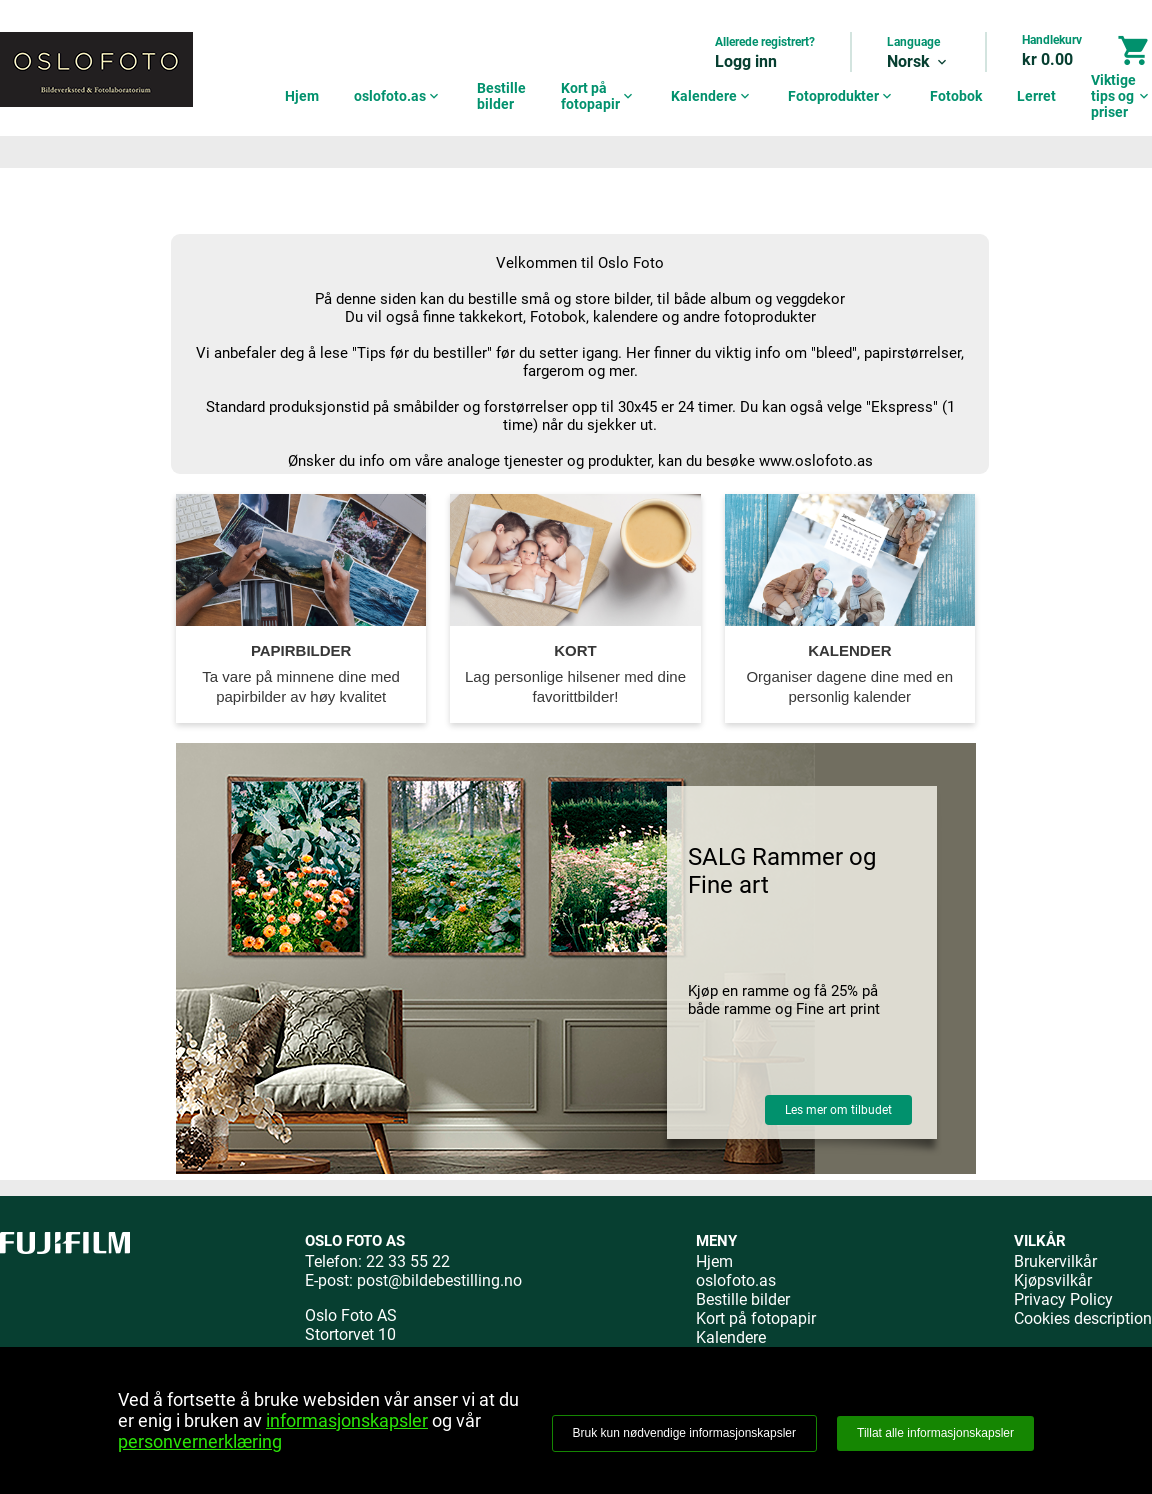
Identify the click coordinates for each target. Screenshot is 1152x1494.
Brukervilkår (1055, 1261)
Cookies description (1083, 1318)
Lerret (1036, 96)
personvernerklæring (200, 1441)
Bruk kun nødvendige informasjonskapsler (684, 1433)
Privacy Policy (1063, 1299)
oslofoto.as (398, 96)
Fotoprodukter (841, 96)
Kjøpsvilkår (1053, 1280)
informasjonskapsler (347, 1420)
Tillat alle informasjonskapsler (935, 1433)
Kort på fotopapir (598, 96)
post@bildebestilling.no (439, 1280)
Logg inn (746, 61)
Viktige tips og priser (1121, 96)
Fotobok (956, 96)
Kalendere (712, 96)
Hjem (302, 96)
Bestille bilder (501, 96)
